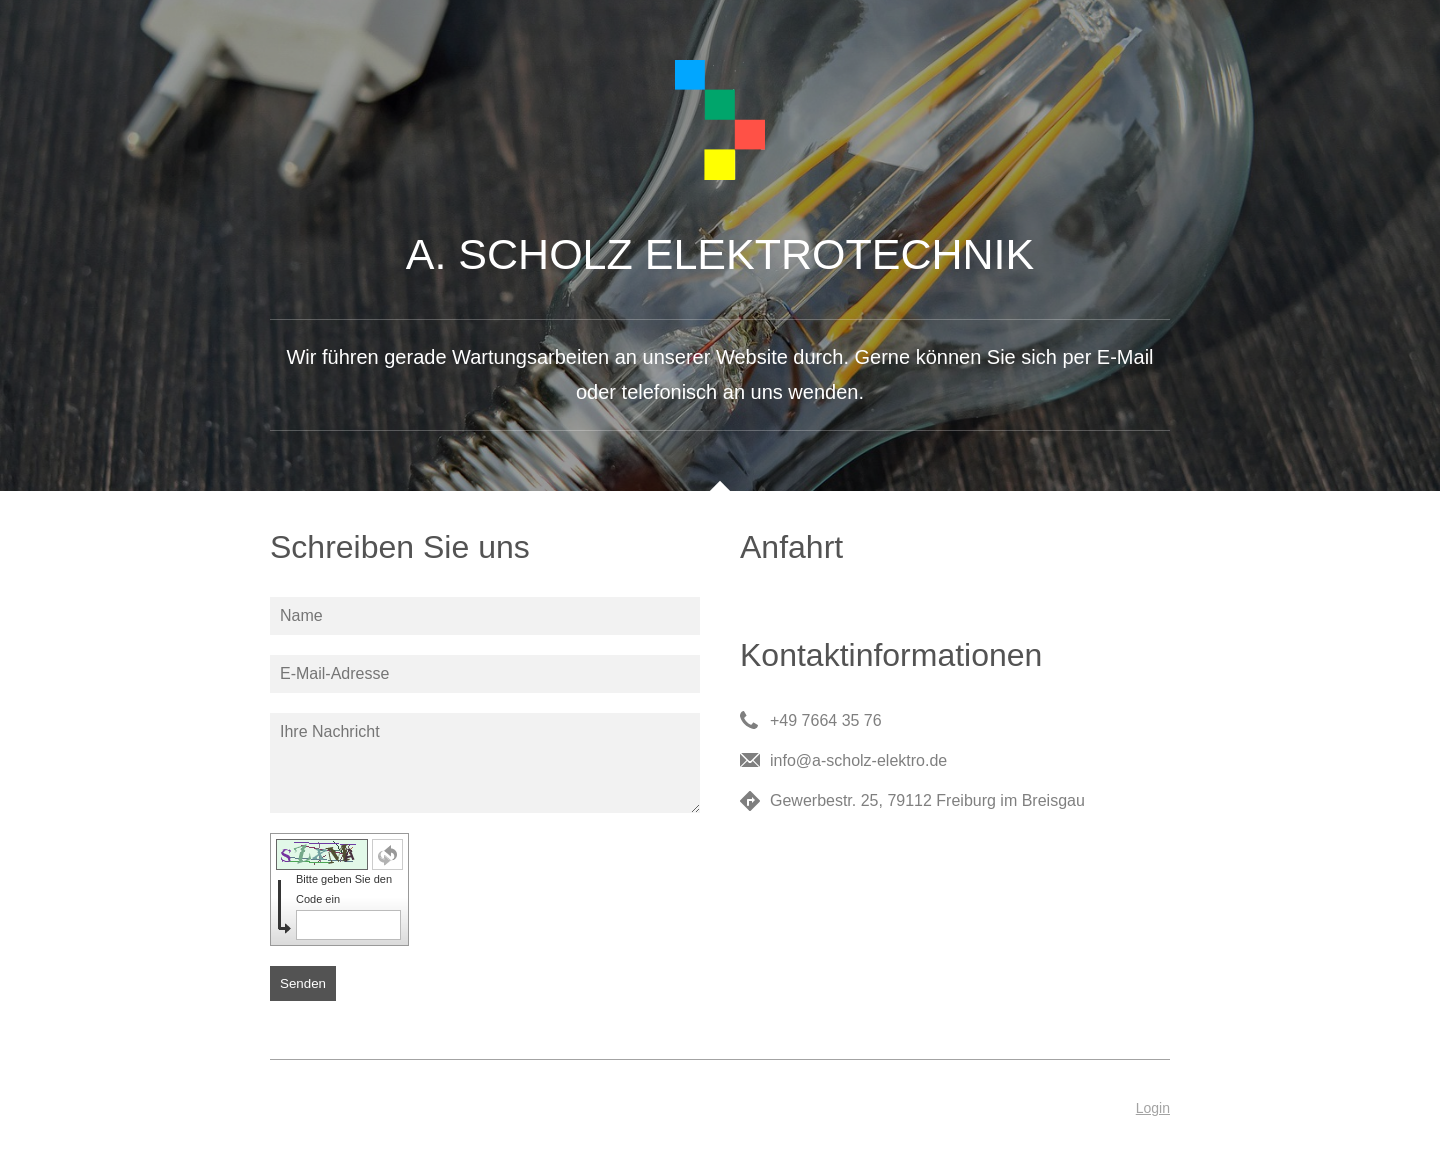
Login (1153, 1108)
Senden (303, 983)
